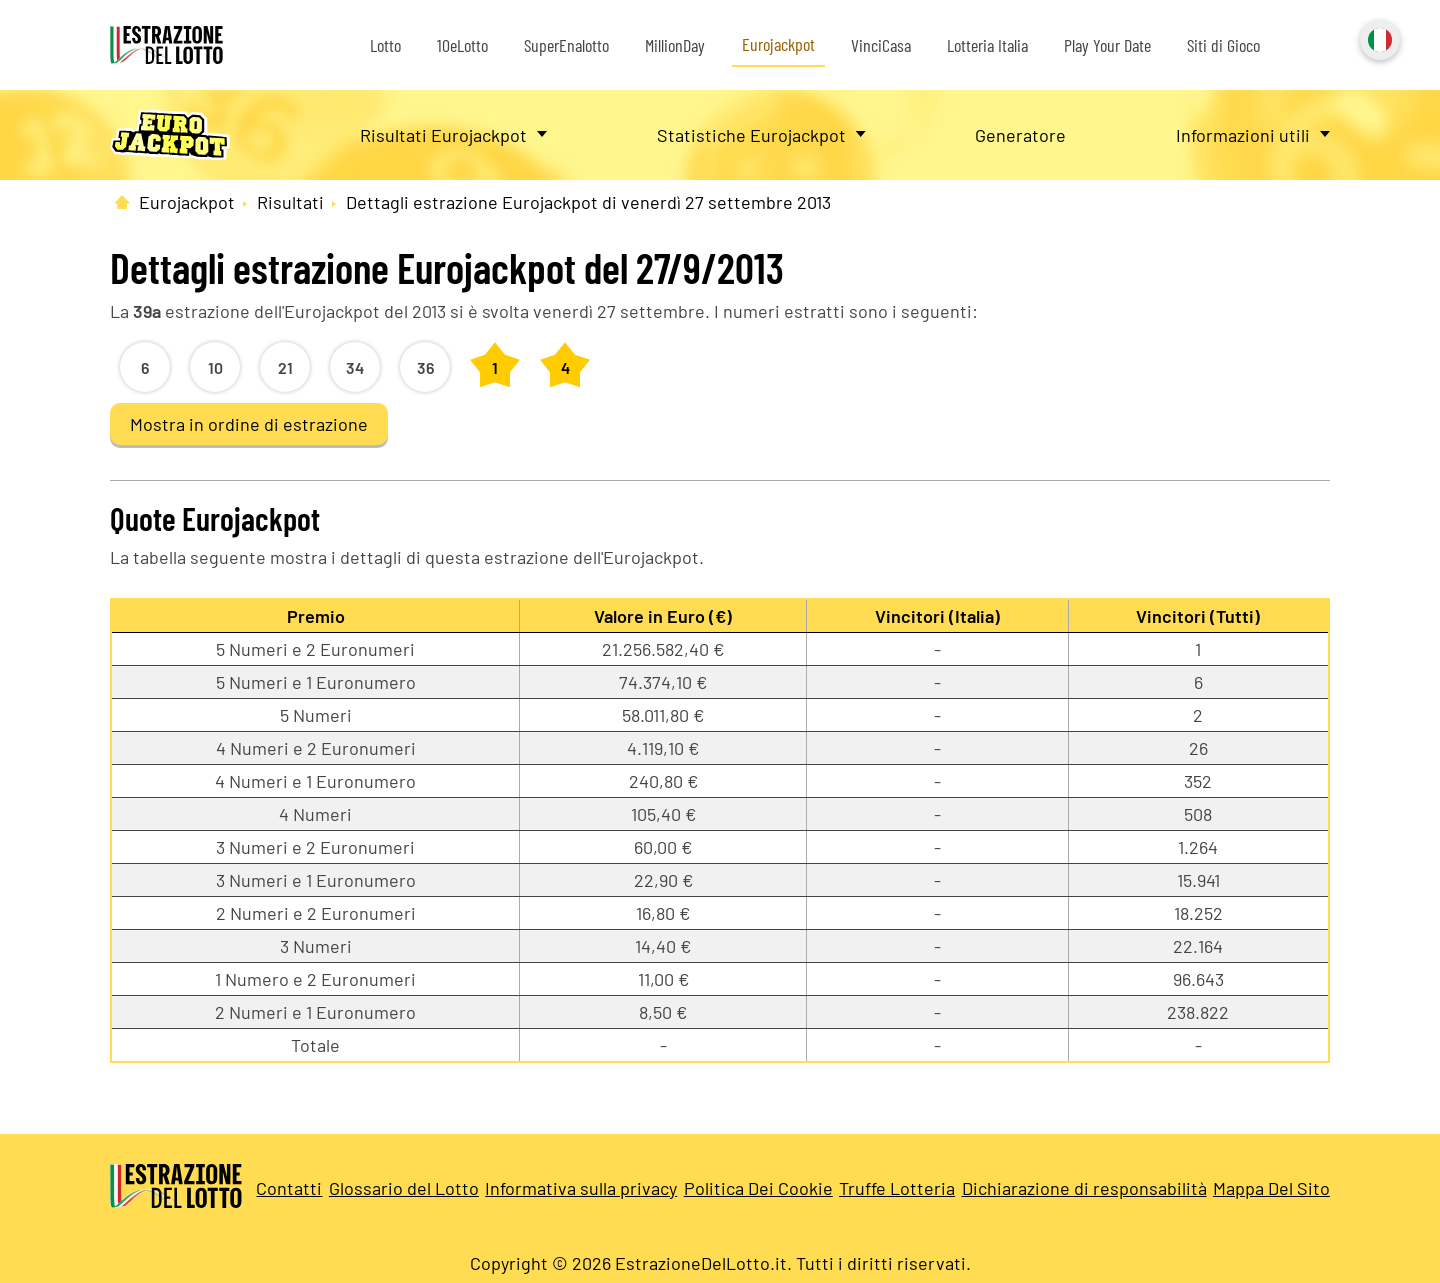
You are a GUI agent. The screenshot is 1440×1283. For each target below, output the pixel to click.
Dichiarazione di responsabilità (1084, 1188)
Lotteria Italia (987, 45)
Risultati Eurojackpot (443, 135)
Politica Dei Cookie (758, 1188)
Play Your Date (1107, 45)
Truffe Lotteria (897, 1188)
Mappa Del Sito (1271, 1188)
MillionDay (675, 45)
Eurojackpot (778, 44)
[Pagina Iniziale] (122, 202)
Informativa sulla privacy (581, 1188)
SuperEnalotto (566, 45)
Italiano (1378, 38)
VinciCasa (881, 45)
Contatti (289, 1188)
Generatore (1020, 135)
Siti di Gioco (1223, 45)
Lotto (385, 45)
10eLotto (462, 45)
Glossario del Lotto (404, 1188)
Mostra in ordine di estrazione (249, 424)
